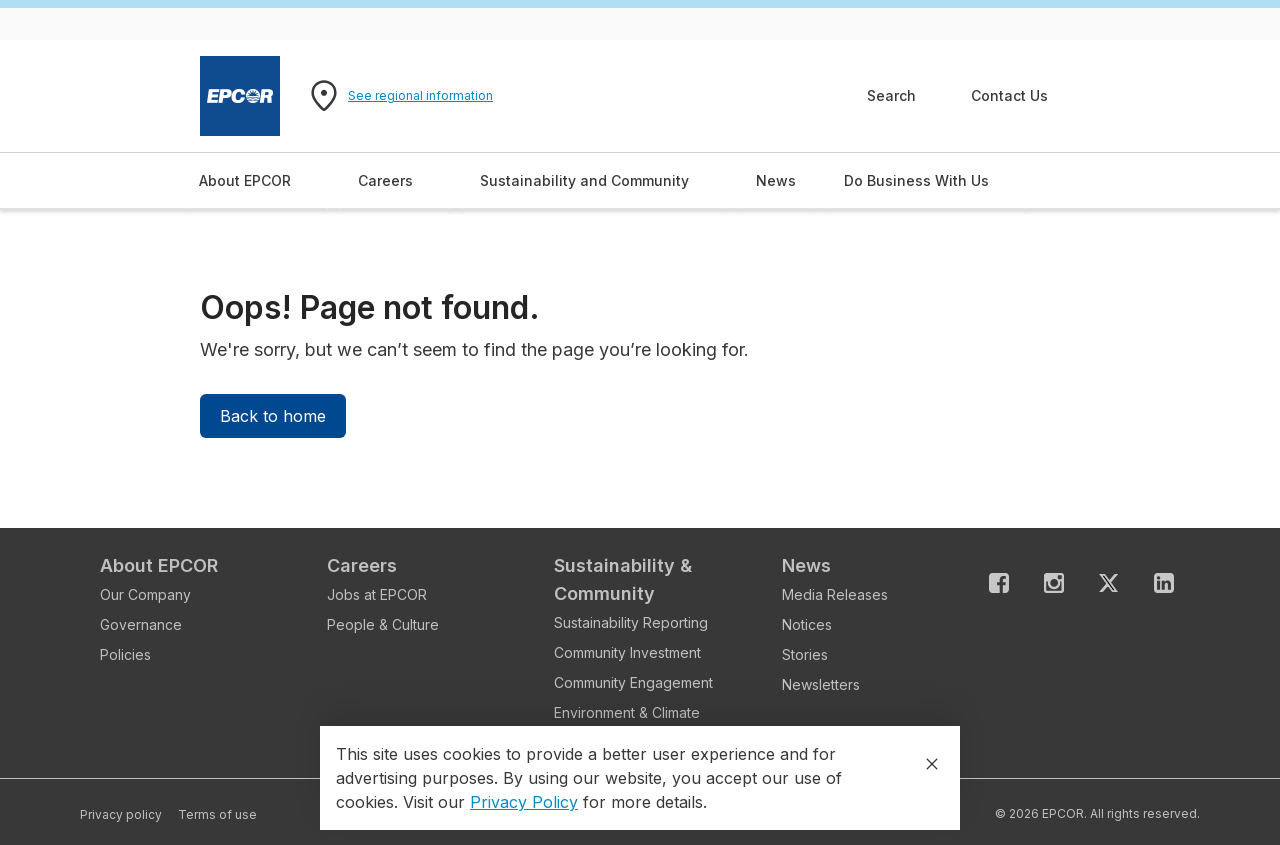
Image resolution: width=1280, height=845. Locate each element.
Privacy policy (121, 814)
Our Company (145, 594)
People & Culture (383, 624)
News (806, 565)
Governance (141, 624)
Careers (362, 565)
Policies (125, 654)
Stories (805, 654)
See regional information (420, 95)
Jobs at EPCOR (377, 594)
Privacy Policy (524, 802)
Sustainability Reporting (631, 622)
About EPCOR (159, 565)
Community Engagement (633, 682)
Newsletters (821, 684)
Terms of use (217, 814)
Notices (807, 624)
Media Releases (835, 594)
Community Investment (627, 652)
